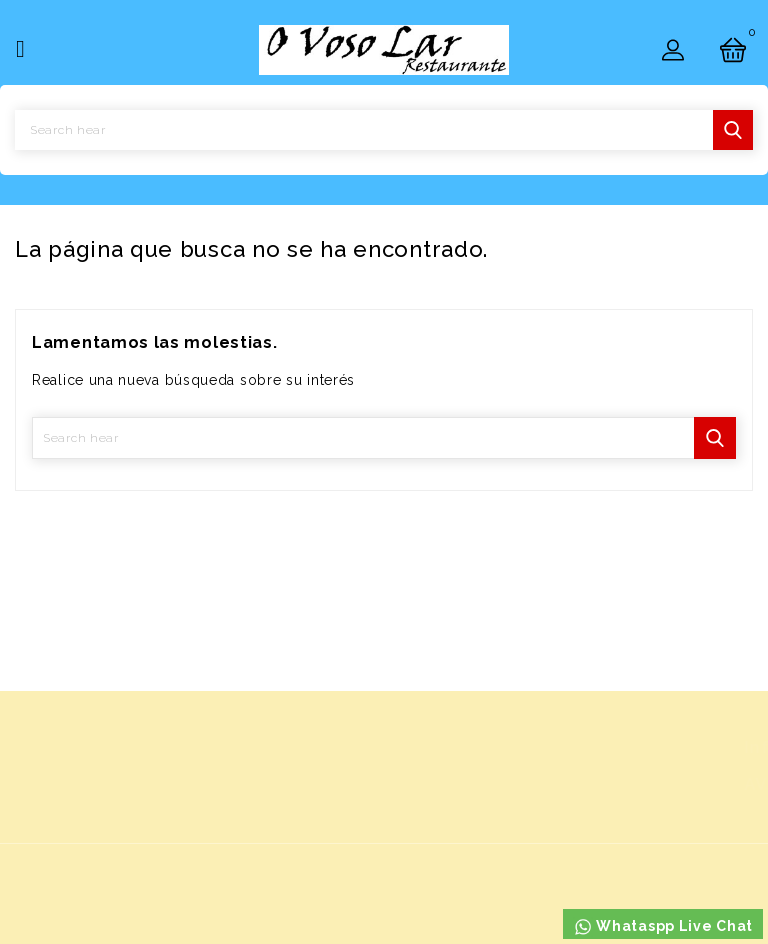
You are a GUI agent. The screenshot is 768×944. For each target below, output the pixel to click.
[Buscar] (384, 130)
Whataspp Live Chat (663, 927)
